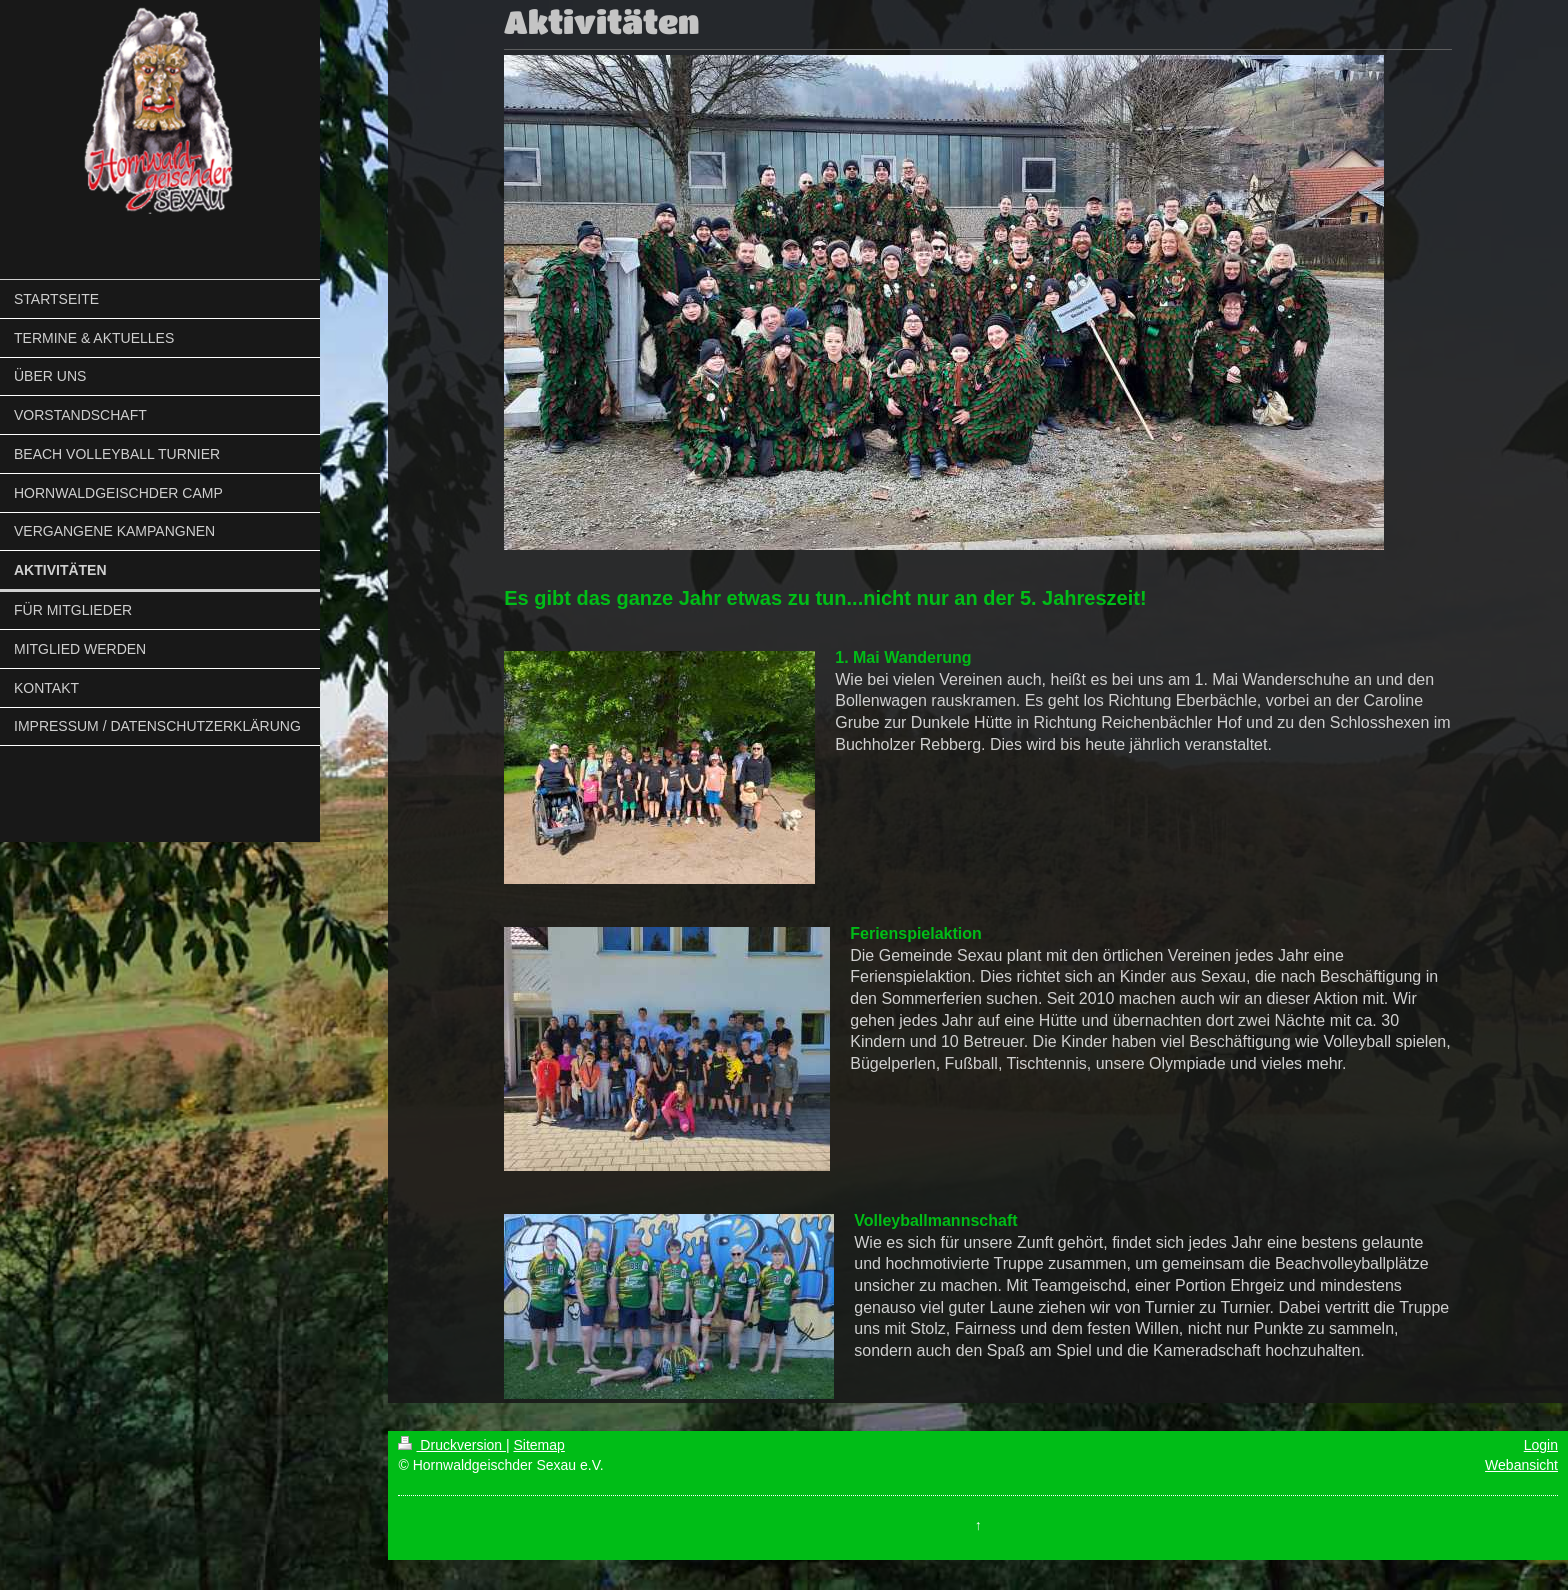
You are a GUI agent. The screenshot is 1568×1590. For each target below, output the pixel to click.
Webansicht (1521, 1465)
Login (1541, 1445)
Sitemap (538, 1445)
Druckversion (451, 1445)
